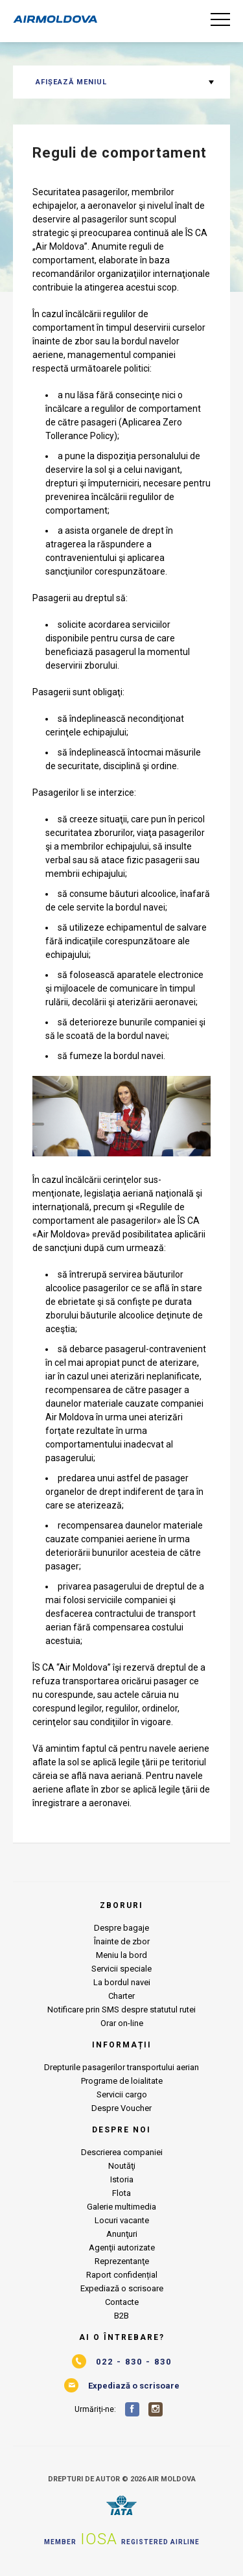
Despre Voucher (121, 2108)
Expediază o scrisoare (121, 2288)
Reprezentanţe (122, 2261)
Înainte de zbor (122, 1941)
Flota (121, 2193)
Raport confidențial (121, 2275)
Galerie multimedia (121, 2207)
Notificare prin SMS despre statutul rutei (121, 2009)
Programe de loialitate (122, 2081)
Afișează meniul (71, 82)
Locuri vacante (122, 2220)
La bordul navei (121, 1982)
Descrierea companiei (122, 2152)
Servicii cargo (122, 2094)
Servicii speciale (121, 1969)
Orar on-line (121, 2023)
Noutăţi (121, 2166)
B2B (121, 2315)
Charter (121, 1996)
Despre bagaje (121, 1928)
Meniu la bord (121, 1955)
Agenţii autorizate (122, 2247)
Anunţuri (121, 2234)
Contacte (122, 2302)
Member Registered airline (122, 2539)
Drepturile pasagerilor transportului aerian (121, 2067)
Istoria (121, 2179)
